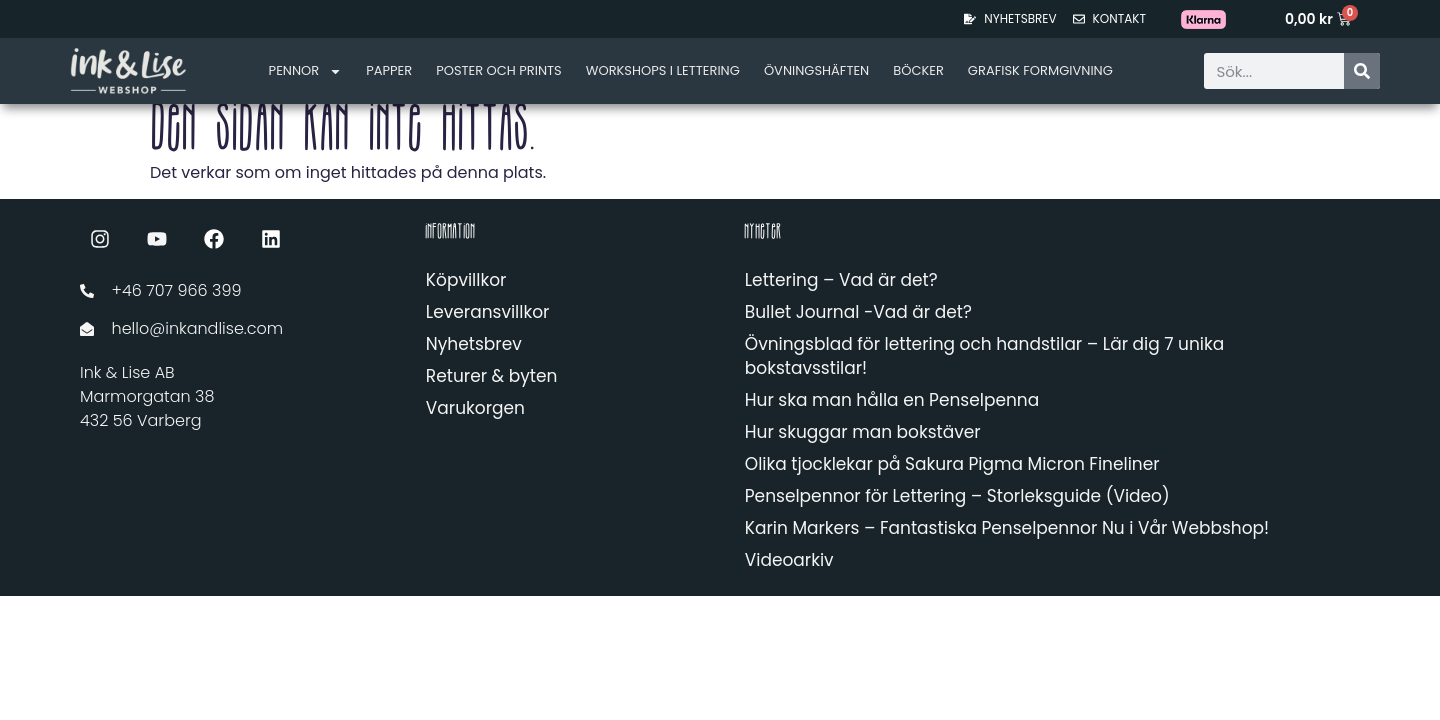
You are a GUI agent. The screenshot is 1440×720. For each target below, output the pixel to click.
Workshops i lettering (663, 70)
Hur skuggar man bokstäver (863, 432)
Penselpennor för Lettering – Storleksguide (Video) (957, 496)
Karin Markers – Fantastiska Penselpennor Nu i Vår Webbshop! (1007, 528)
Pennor (306, 71)
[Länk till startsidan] (128, 70)
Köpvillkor (466, 280)
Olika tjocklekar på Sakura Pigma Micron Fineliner (952, 464)
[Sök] (1362, 71)
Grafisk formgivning (1040, 70)
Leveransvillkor (488, 312)
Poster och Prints (499, 70)
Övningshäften (816, 70)
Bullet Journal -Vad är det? (858, 312)
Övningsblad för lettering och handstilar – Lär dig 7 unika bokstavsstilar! (984, 356)
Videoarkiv (789, 560)
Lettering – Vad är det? (841, 280)
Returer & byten (491, 376)
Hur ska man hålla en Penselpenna (892, 400)
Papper (389, 70)
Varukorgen (475, 408)
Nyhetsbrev (474, 344)
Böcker (918, 70)
